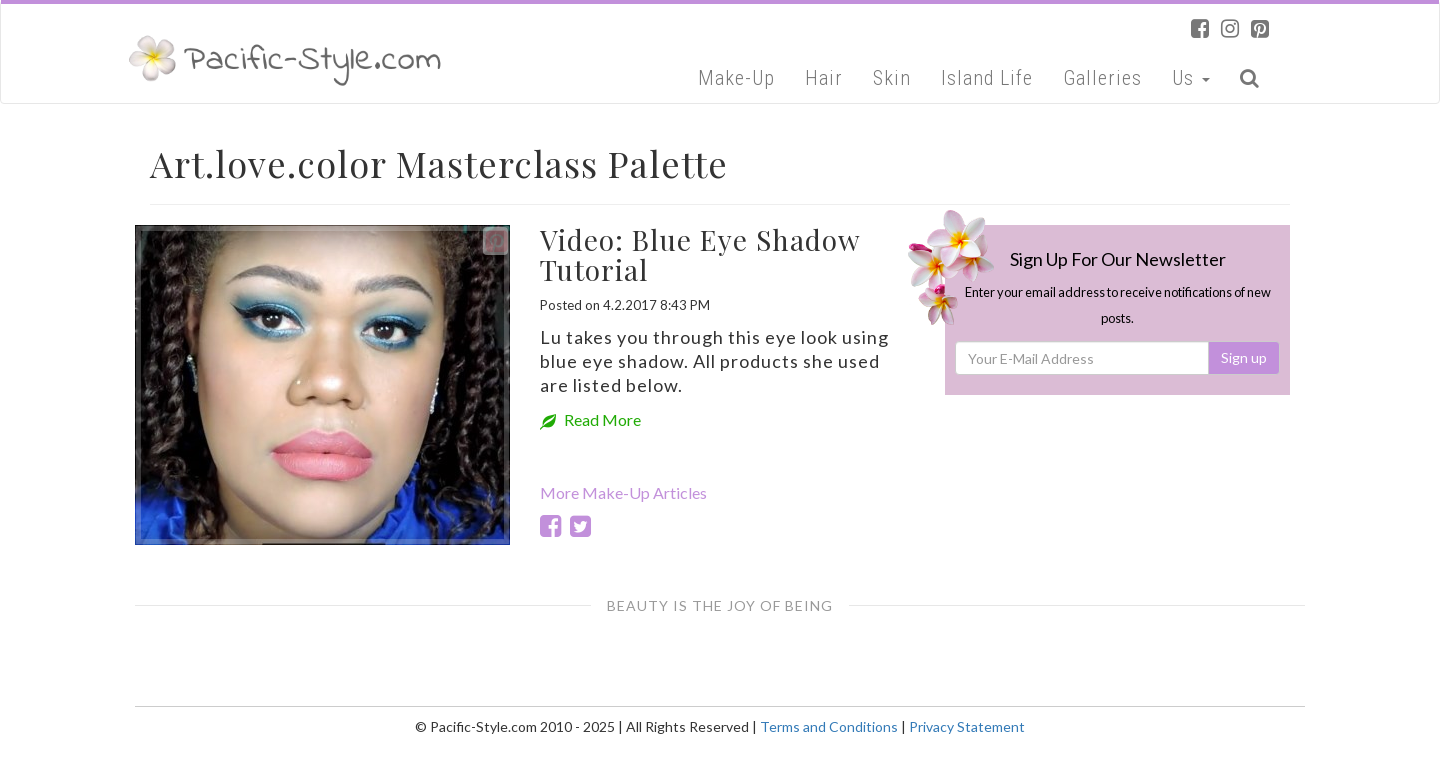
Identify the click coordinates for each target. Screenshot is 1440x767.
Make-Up (736, 78)
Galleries (1102, 78)
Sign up (1244, 357)
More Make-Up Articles (623, 492)
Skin (892, 78)
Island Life (987, 78)
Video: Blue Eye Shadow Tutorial (700, 255)
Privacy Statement (967, 726)
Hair (824, 78)
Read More (590, 419)
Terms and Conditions (829, 726)
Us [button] (1191, 78)
